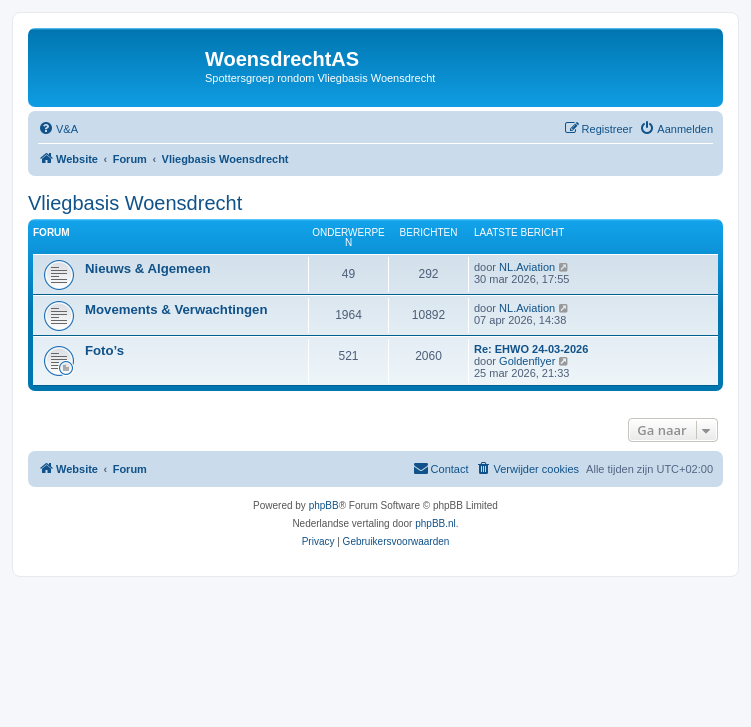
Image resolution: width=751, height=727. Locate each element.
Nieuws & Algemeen (148, 268)
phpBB (324, 505)
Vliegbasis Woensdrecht (135, 203)
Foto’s (104, 350)
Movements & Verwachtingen (176, 309)
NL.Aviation (527, 267)
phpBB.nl (435, 523)
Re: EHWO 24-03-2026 (531, 349)
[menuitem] (58, 129)
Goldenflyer (527, 361)
